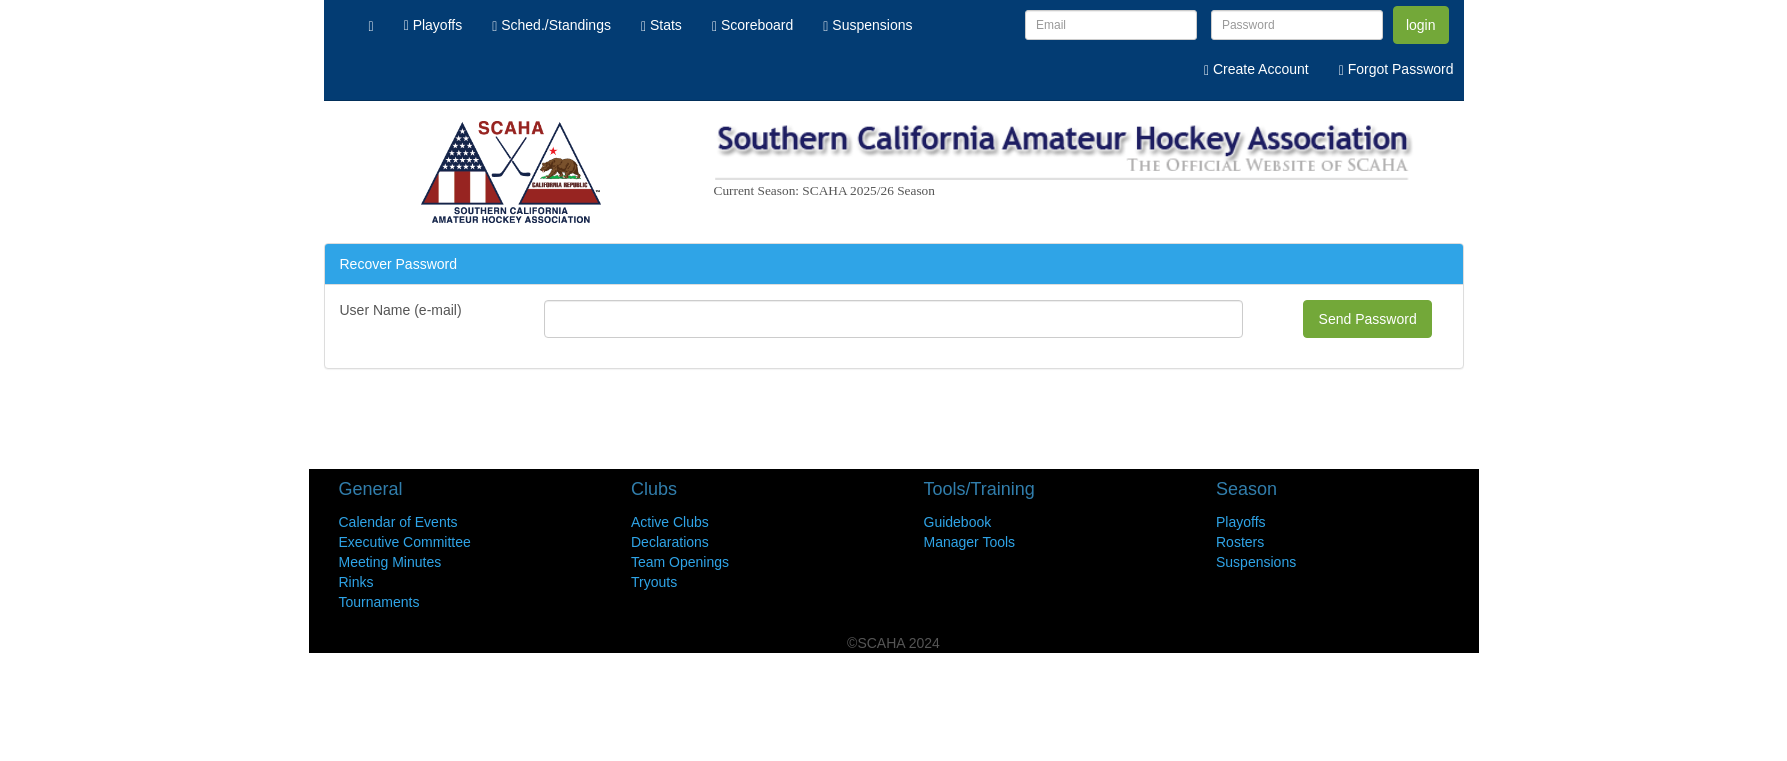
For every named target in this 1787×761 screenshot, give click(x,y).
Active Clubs (670, 522)
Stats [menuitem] (661, 25)
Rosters (1240, 542)
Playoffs (1241, 522)
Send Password (1368, 319)
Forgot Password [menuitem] (1396, 69)
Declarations (670, 542)
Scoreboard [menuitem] (752, 25)
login (1421, 25)
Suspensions (1256, 562)
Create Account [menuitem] (1256, 69)
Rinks (356, 582)
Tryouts (654, 582)
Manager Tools (970, 542)
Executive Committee (405, 542)
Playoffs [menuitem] (433, 25)
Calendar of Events (398, 522)
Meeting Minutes (390, 562)
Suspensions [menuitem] (867, 25)
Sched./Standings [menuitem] (551, 25)
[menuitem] (371, 25)
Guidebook (958, 522)
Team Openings (680, 562)
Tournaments (379, 602)
